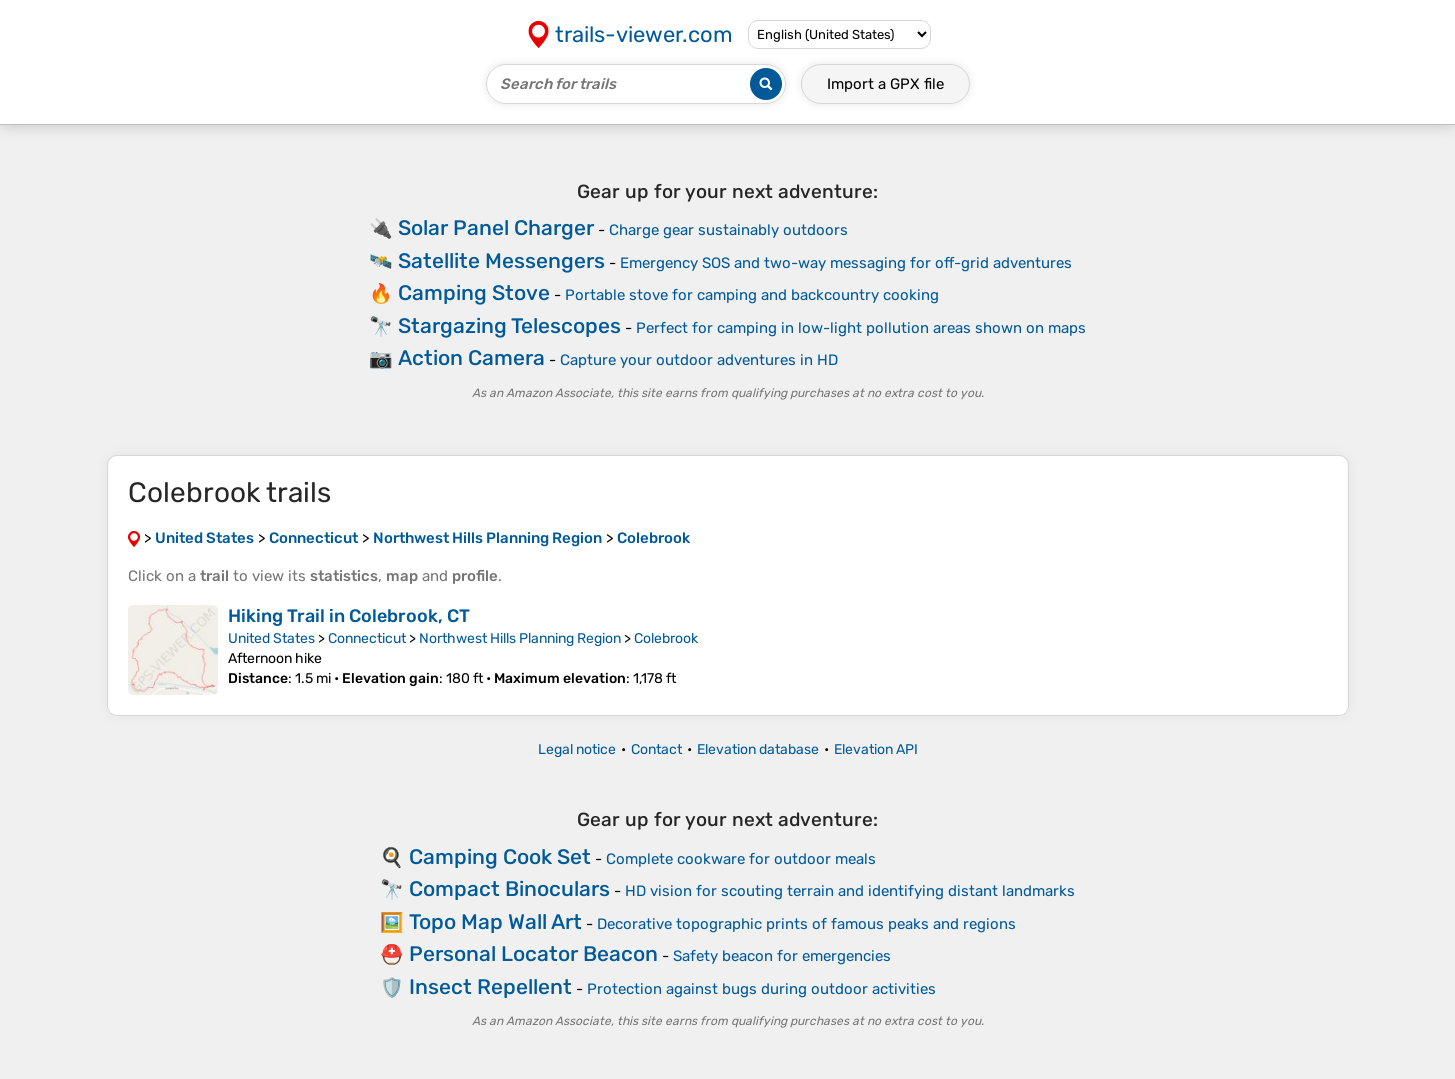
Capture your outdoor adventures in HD (699, 360)
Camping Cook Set (500, 856)
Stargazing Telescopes (509, 325)
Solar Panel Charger (496, 227)
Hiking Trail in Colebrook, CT (349, 616)
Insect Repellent (490, 986)
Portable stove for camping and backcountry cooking (752, 295)
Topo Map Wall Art (495, 921)
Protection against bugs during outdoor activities (761, 989)
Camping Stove (474, 292)
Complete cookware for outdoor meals (741, 859)
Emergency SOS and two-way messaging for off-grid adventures (846, 263)
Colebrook (666, 638)
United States (271, 638)
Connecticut (367, 638)
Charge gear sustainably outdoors (728, 230)
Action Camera (471, 357)
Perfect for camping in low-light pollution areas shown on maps (861, 328)
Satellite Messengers (501, 260)
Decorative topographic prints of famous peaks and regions (806, 924)
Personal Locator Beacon (533, 953)
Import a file (885, 84)
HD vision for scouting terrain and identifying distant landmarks (850, 891)
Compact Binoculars (509, 888)
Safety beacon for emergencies (782, 956)
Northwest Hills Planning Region (520, 638)
